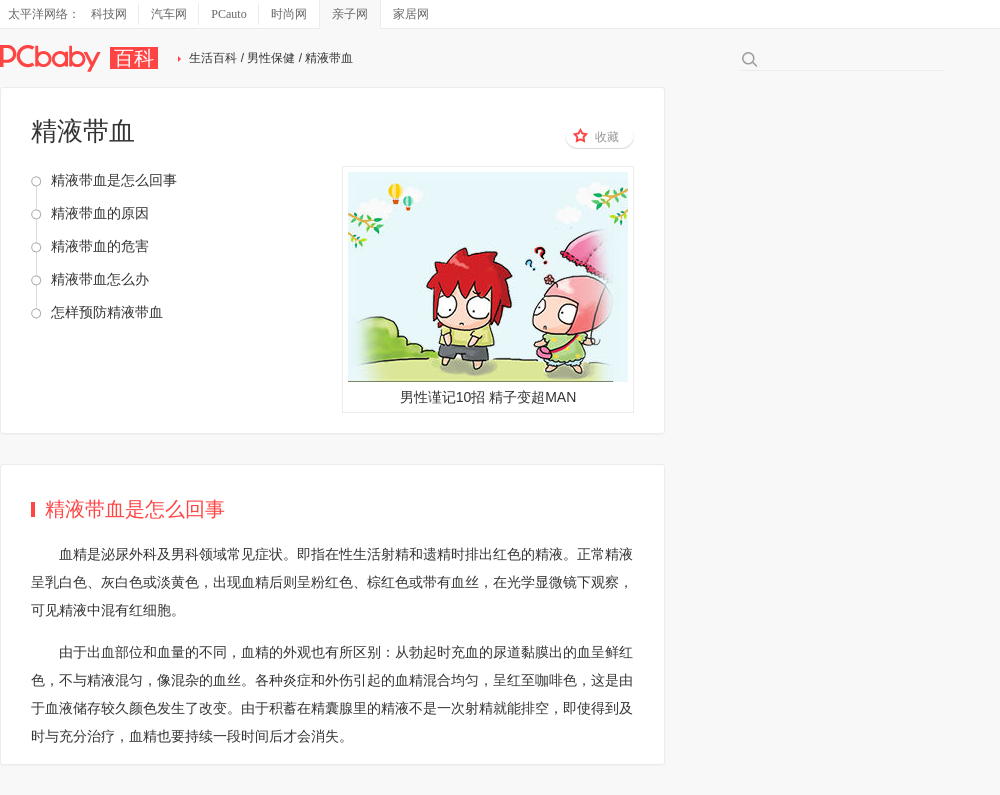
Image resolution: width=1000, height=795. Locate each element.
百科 (134, 58)
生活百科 (213, 58)
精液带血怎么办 (100, 279)
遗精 (437, 554)
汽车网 (169, 14)
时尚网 (289, 14)
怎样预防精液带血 (107, 312)
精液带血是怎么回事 (114, 180)
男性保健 (271, 58)
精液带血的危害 (100, 246)
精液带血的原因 (100, 213)
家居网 (411, 14)
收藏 (596, 136)
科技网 (109, 14)
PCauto (228, 14)
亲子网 (350, 14)
